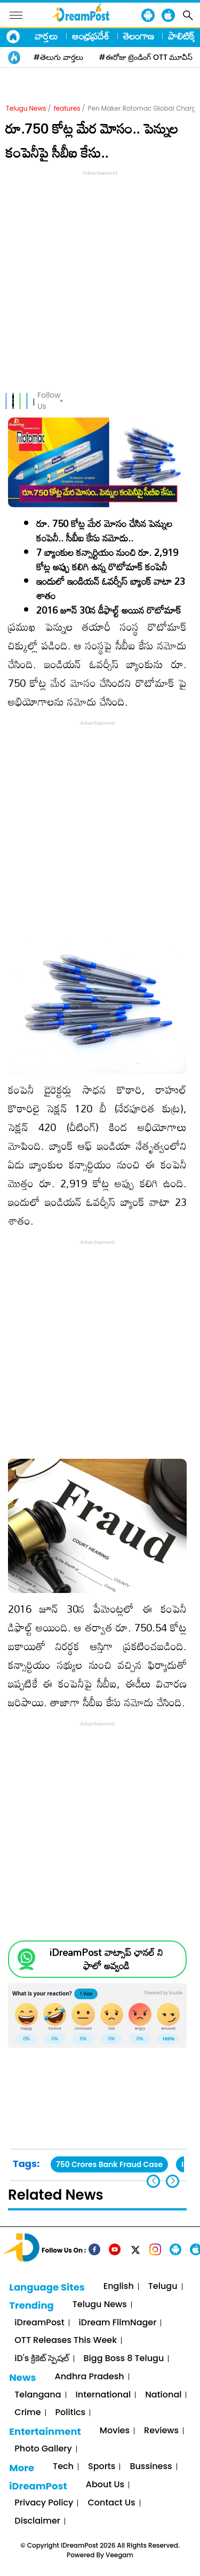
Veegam (119, 2554)
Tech (63, 2466)
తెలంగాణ (138, 35)
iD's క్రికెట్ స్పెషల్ (41, 2358)
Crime (27, 2412)
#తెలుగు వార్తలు (58, 57)
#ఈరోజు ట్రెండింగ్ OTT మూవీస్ (146, 57)
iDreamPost (39, 2322)
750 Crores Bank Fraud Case (109, 2164)
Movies (115, 2430)
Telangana (37, 2395)
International (103, 2395)
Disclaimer (37, 2521)
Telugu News (26, 108)
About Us (105, 2484)
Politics (70, 2412)
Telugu (163, 2286)
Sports (101, 2466)
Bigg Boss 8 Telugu (124, 2358)
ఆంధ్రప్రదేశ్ (90, 35)
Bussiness (151, 2466)
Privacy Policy (43, 2503)
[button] (172, 2181)
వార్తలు (46, 35)
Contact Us (111, 2503)
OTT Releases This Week (65, 2340)
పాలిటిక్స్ (182, 35)
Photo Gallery (42, 2449)
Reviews (161, 2430)
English (118, 2286)
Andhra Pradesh (89, 2376)
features (67, 108)
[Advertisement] (100, 279)
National (163, 2395)
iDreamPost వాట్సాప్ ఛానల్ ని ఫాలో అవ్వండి (106, 1959)
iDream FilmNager (118, 2322)
